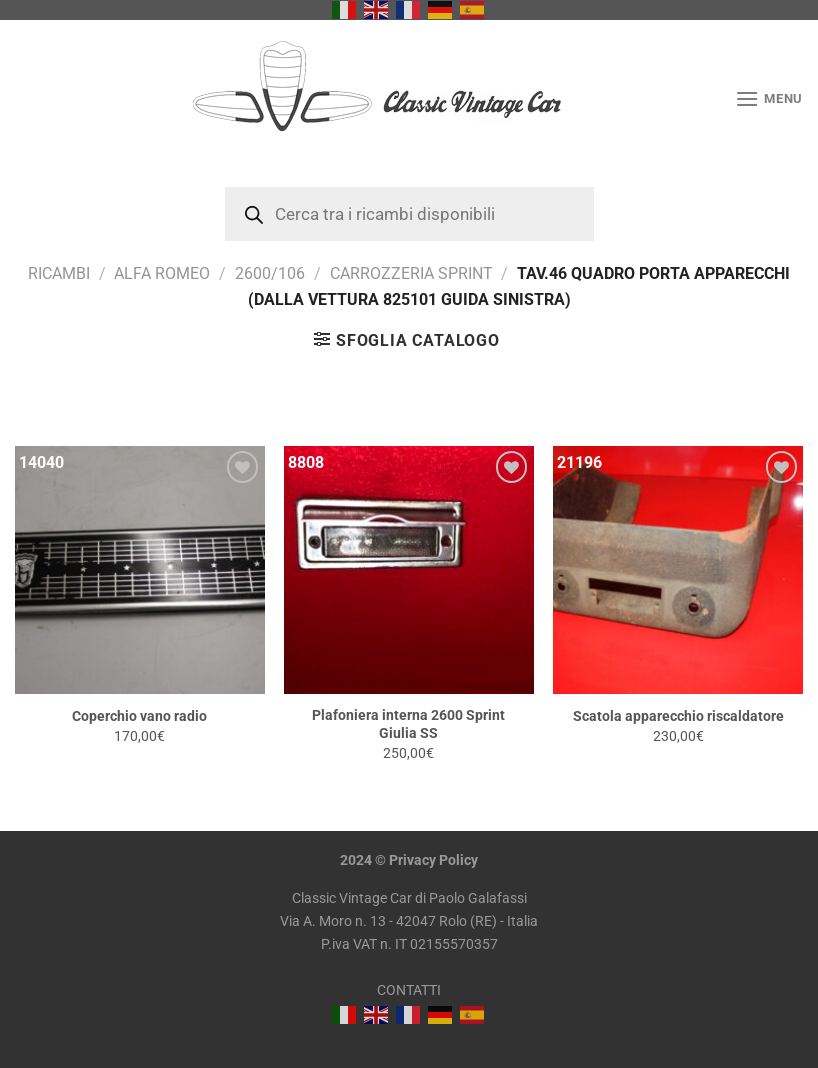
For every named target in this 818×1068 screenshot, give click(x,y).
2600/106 (270, 273)
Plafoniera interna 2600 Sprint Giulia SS (408, 725)
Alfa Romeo (162, 273)
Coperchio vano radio (139, 716)
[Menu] (769, 98)
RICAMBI (59, 273)
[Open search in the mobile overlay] (409, 214)
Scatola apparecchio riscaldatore (678, 716)
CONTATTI (409, 990)
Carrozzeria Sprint (411, 273)
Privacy (412, 860)
